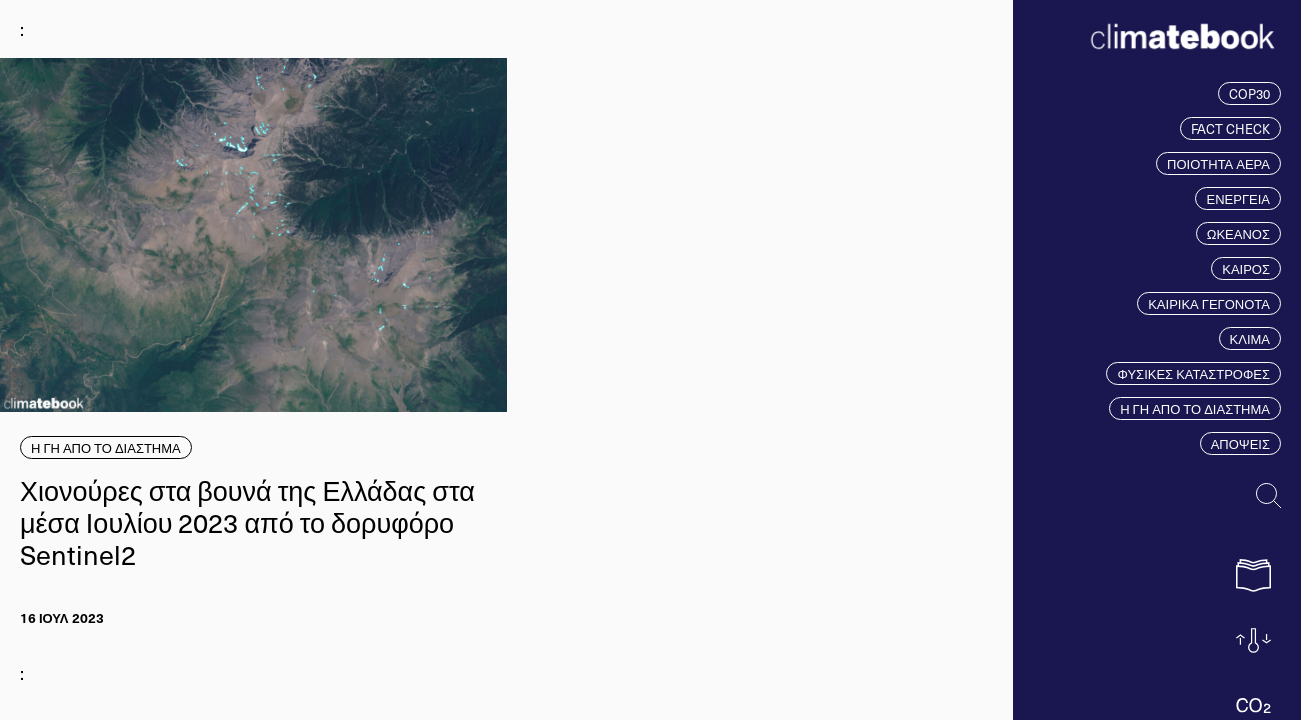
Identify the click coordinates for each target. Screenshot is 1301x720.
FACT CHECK (1230, 128)
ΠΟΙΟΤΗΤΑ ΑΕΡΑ (1218, 163)
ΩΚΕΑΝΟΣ (1238, 233)
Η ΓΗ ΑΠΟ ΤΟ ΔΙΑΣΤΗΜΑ (1195, 408)
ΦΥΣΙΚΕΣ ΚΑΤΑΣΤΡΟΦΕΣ (1193, 373)
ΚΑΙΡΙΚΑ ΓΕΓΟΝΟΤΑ (1209, 303)
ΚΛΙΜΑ (1250, 338)
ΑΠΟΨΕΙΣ (1240, 443)
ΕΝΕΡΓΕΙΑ (1238, 198)
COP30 (1249, 93)
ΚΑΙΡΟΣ (1246, 268)
